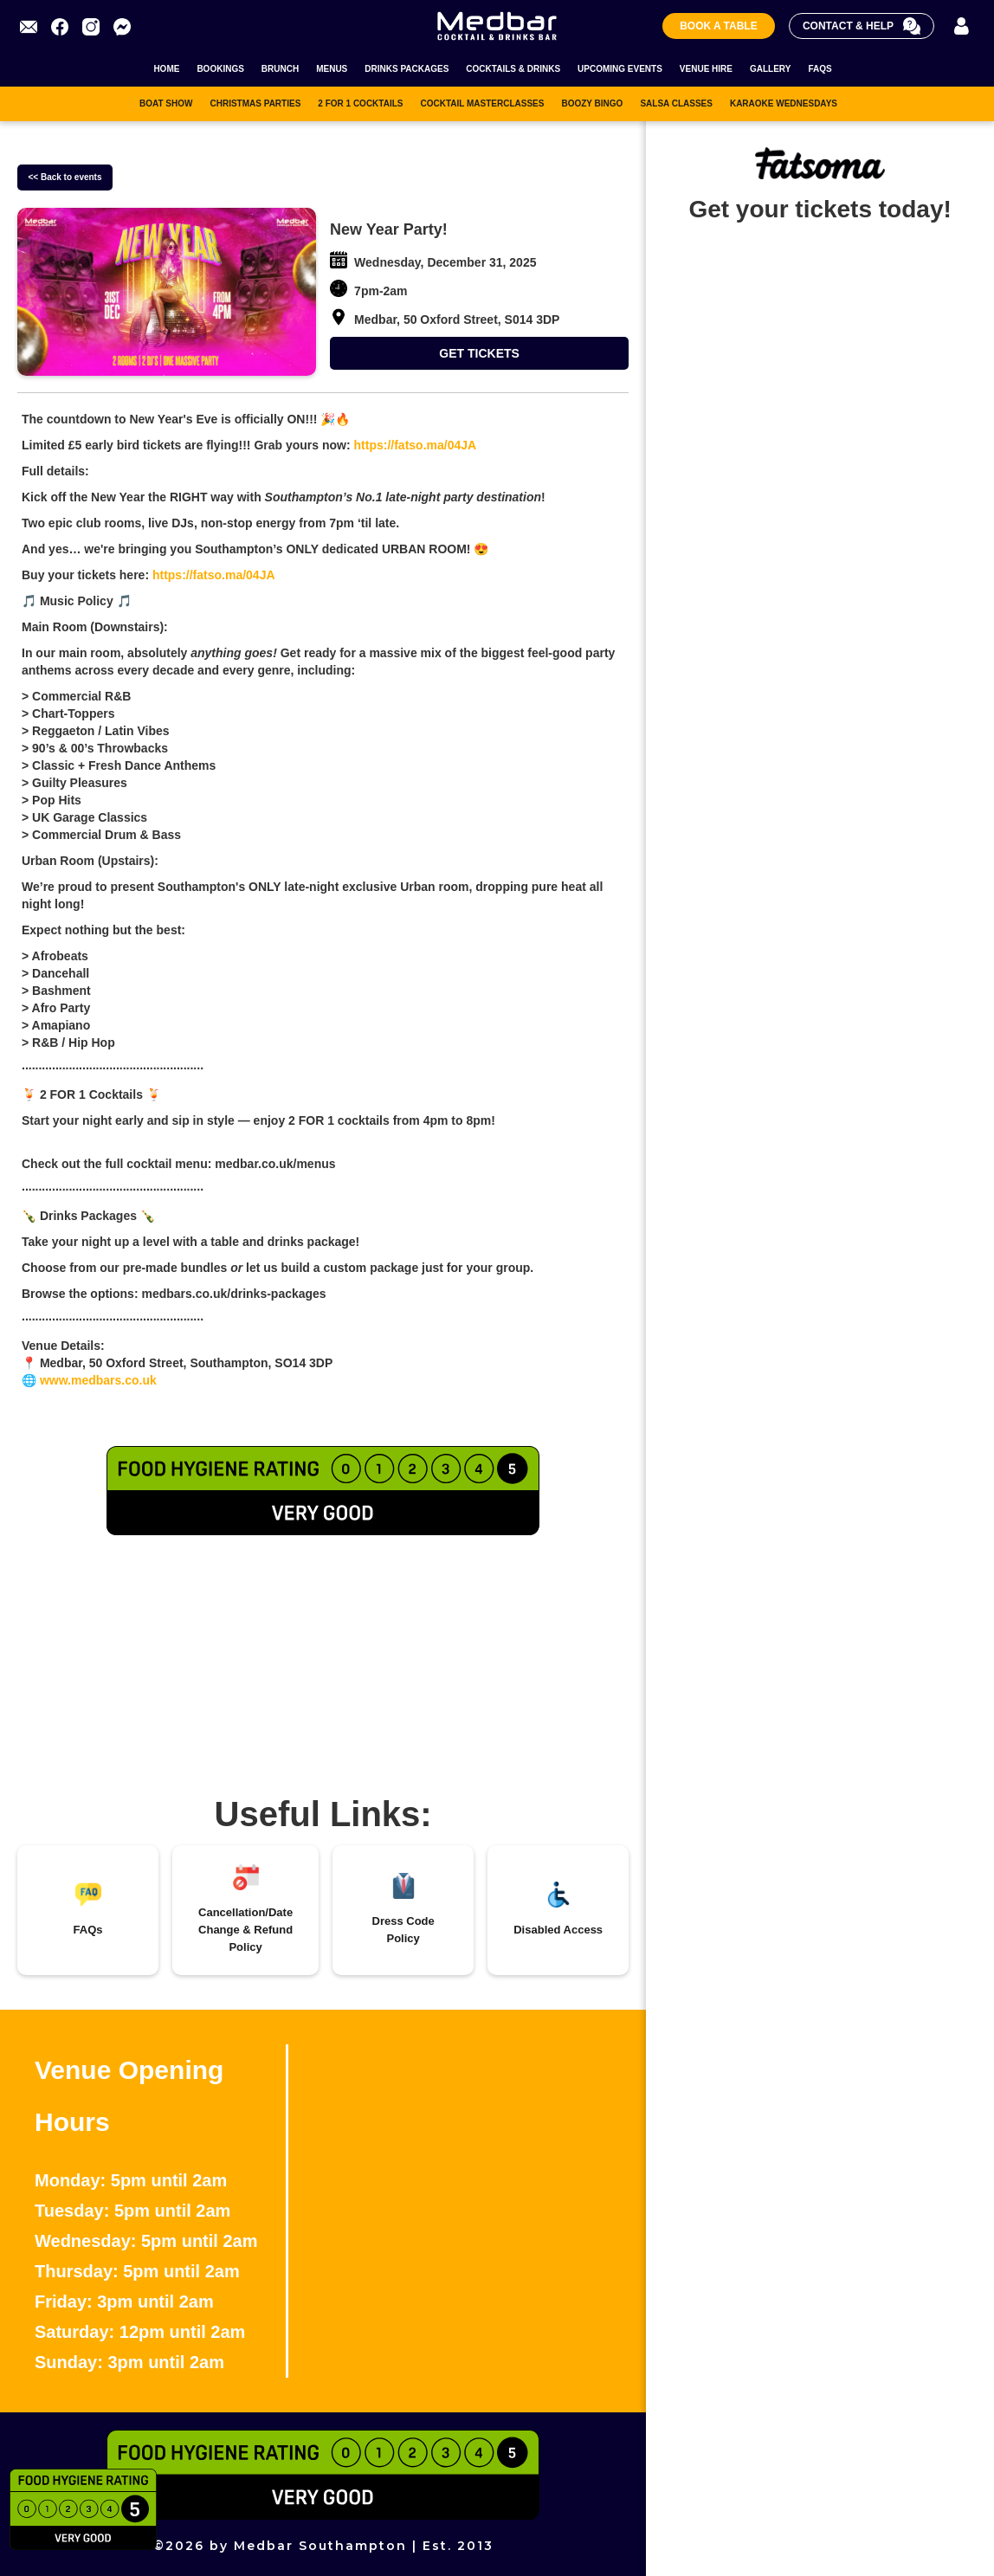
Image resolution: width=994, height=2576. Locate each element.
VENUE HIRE (706, 69)
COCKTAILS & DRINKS (513, 69)
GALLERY (770, 69)
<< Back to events (64, 177)
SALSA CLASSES (676, 103)
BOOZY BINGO (592, 103)
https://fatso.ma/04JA (413, 445)
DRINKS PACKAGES (407, 69)
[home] (497, 26)
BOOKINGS (220, 69)
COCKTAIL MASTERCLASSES (482, 103)
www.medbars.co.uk (96, 1380)
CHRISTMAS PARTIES (255, 103)
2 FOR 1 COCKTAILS (360, 103)
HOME (166, 69)
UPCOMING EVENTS (620, 69)
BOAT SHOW (165, 103)
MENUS (331, 69)
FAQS (819, 69)
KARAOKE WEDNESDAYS (783, 103)
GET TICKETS (479, 353)
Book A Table (719, 26)
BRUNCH (280, 69)
